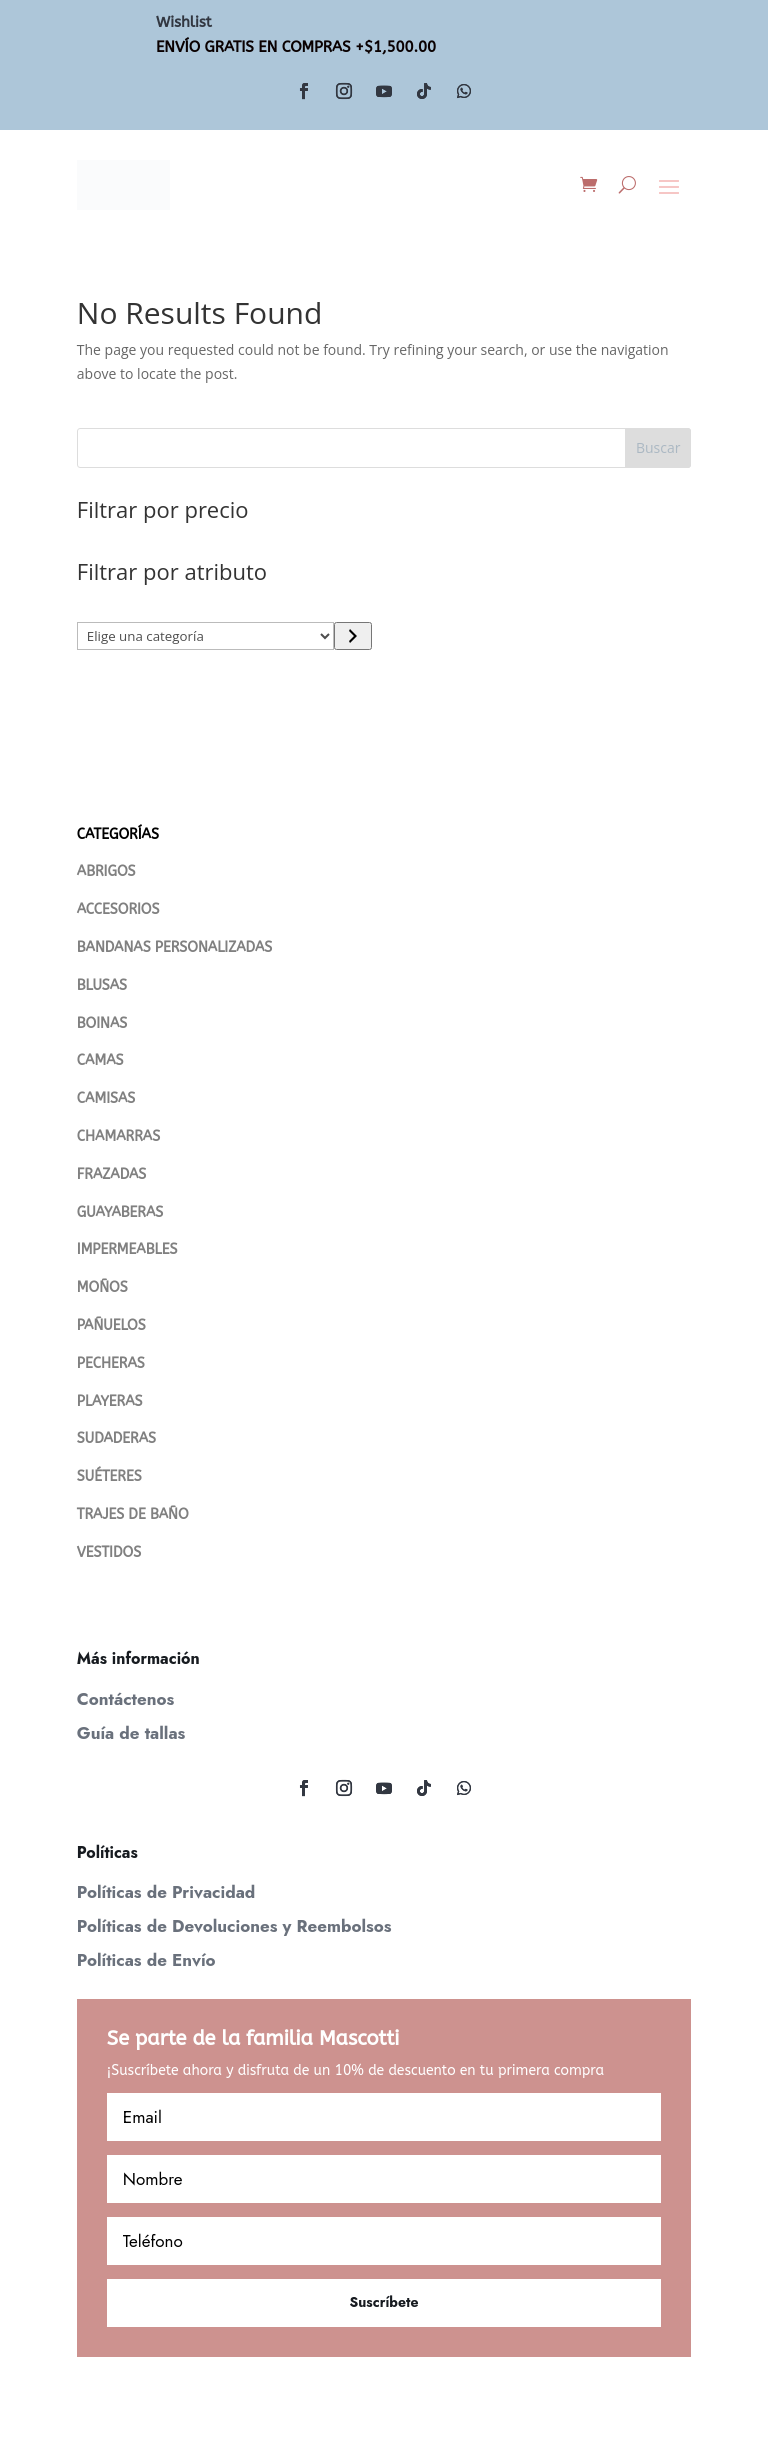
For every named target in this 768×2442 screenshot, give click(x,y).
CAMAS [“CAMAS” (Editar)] (100, 1060)
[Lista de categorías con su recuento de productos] (206, 636)
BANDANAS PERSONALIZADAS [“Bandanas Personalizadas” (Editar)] (174, 947)
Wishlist (184, 22)
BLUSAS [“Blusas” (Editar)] (102, 985)
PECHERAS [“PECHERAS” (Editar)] (111, 1363)
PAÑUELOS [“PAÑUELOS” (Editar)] (111, 1325)
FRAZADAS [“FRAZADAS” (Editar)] (111, 1174)
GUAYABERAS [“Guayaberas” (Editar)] (120, 1212)
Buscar (658, 447)
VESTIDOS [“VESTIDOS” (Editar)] (109, 1552)
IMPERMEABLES (127, 1249)
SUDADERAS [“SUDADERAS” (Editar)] (116, 1438)
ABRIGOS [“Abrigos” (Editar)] (106, 871)
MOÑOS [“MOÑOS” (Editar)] (102, 1287)
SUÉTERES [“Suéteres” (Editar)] (109, 1476)
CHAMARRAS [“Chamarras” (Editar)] (118, 1136)
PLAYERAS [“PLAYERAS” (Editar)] (110, 1401)
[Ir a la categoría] (352, 636)
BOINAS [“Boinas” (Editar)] (102, 1023)
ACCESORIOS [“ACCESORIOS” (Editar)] (118, 909)
